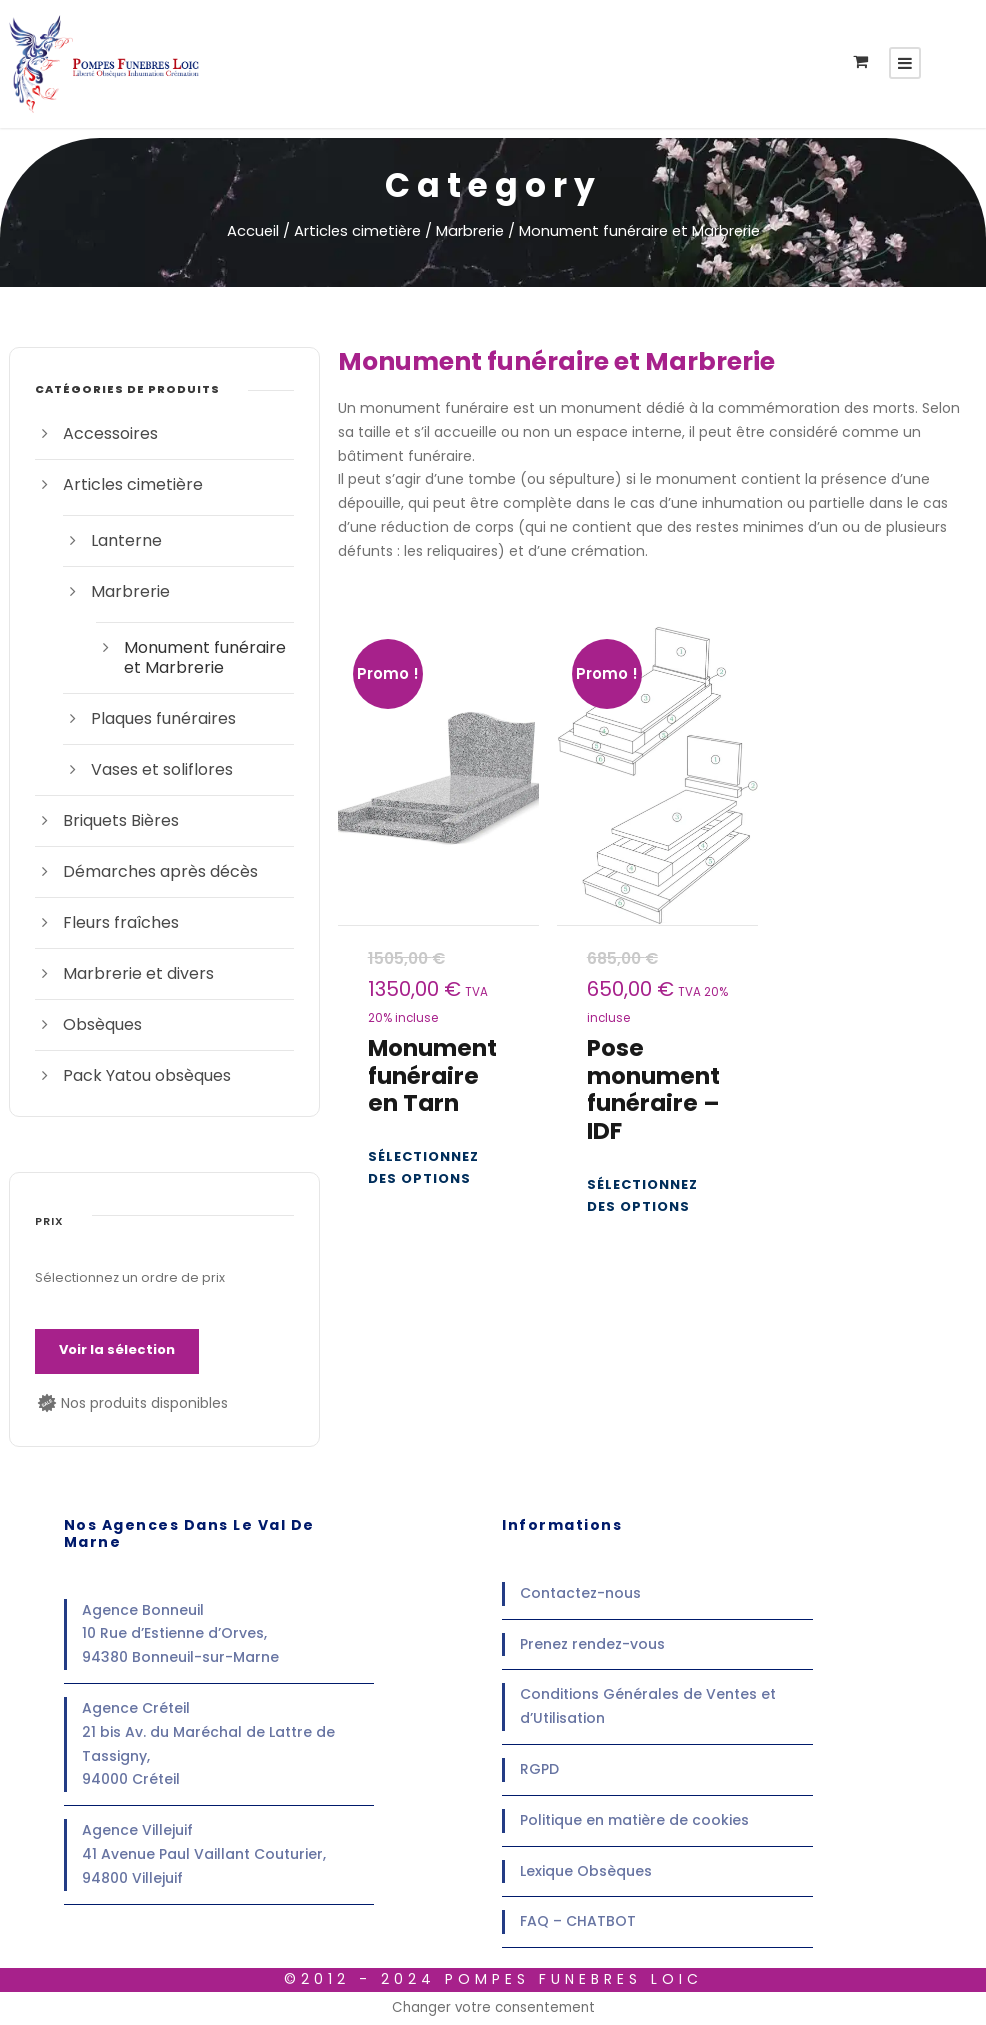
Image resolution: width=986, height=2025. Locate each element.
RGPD (539, 1769)
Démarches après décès (160, 871)
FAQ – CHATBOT (578, 1921)
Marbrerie (470, 231)
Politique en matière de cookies (634, 1820)
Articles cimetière (357, 231)
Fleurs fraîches (121, 922)
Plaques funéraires (163, 718)
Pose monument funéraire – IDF (653, 1089)
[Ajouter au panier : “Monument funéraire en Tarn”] (438, 1168)
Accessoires (110, 433)
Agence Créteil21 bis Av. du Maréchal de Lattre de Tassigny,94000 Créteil (208, 1743)
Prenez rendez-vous (592, 1644)
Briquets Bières (121, 820)
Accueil (253, 231)
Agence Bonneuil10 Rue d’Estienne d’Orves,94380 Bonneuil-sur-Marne (180, 1634)
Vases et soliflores (162, 769)
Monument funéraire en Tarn (432, 1075)
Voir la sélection (117, 1349)
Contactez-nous (580, 1593)
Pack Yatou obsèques (147, 1075)
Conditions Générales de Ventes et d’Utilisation (648, 1706)
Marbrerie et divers (138, 973)
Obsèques (102, 1024)
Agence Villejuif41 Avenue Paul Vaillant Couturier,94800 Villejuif (204, 1854)
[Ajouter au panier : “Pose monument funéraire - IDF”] (657, 1196)
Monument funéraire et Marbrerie (205, 657)
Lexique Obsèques (586, 1871)
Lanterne (126, 540)
